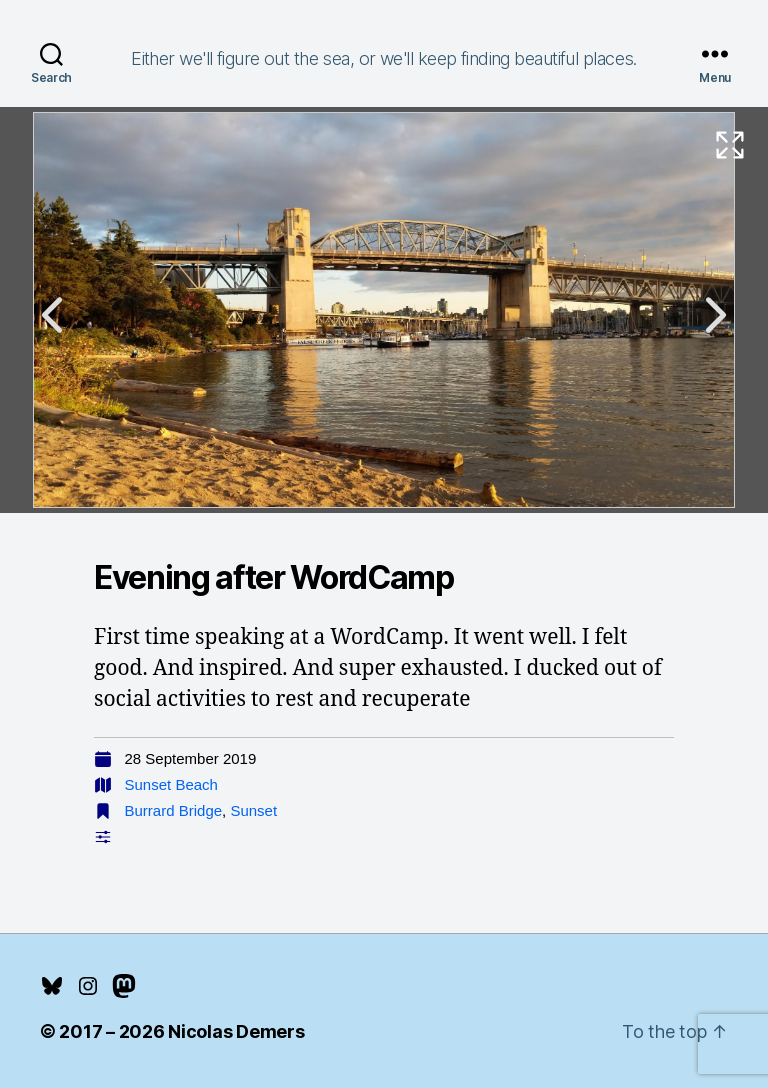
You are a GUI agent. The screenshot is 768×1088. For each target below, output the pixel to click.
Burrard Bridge (174, 810)
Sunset (253, 810)
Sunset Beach (171, 784)
